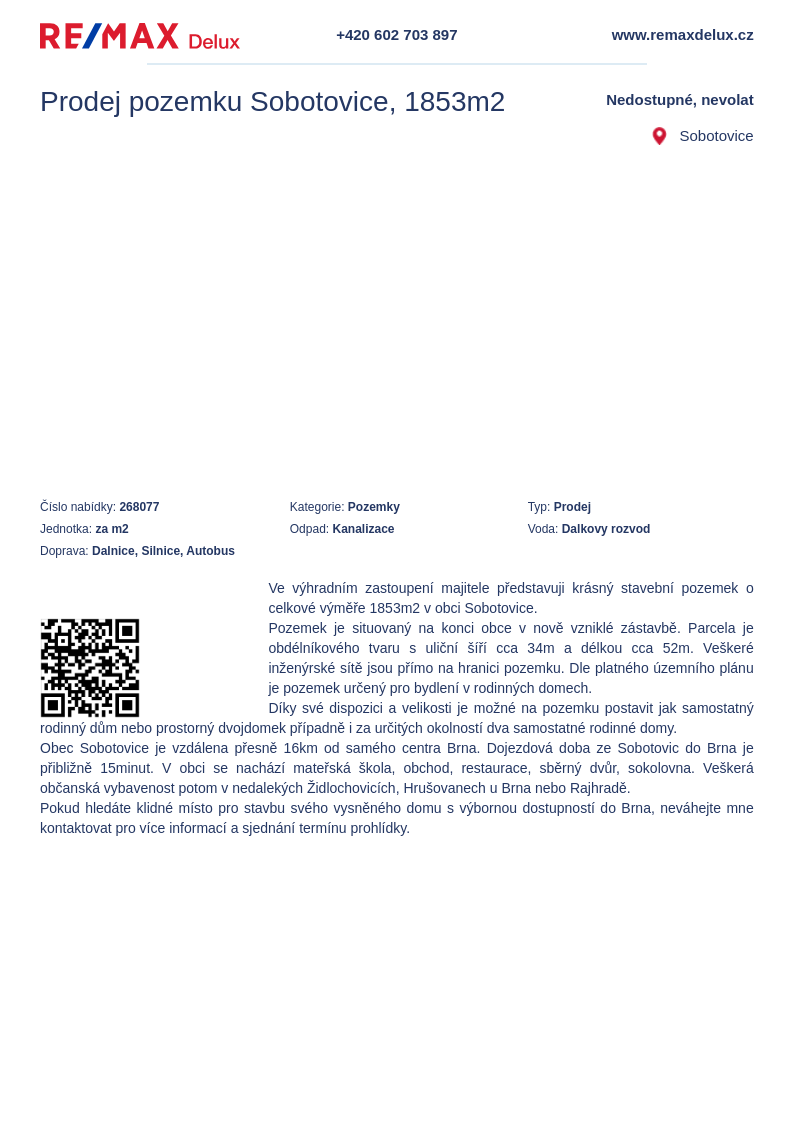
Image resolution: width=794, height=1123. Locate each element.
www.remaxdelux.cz (683, 34)
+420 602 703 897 (396, 34)
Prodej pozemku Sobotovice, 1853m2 (272, 101)
